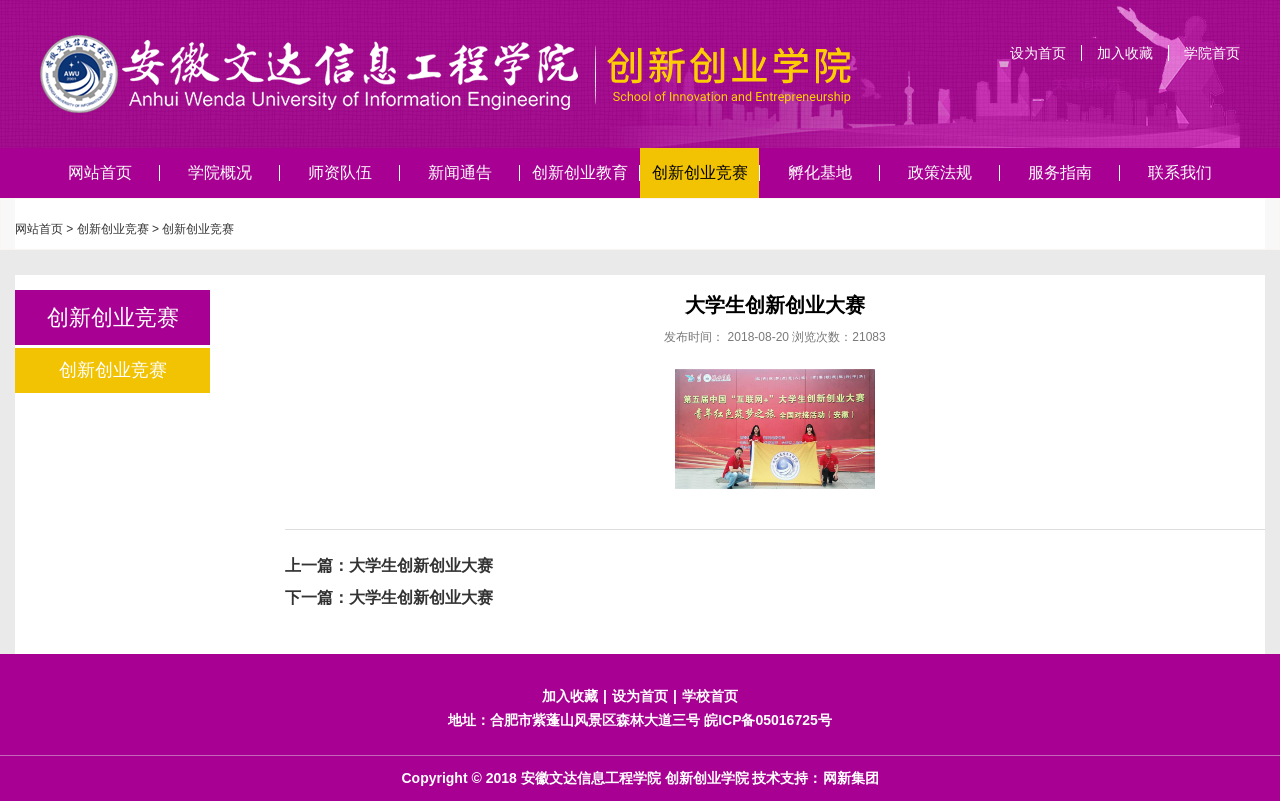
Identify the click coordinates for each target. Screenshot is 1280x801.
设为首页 (1038, 53)
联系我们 (1180, 172)
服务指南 (1060, 172)
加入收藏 (1125, 53)
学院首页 (1212, 53)
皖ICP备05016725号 (768, 720)
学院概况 (220, 172)
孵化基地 (820, 172)
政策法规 (940, 172)
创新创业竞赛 (700, 172)
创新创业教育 (580, 172)
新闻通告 (460, 172)
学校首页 (710, 696)
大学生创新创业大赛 (421, 565)
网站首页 (100, 172)
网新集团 (851, 778)
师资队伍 (340, 172)
